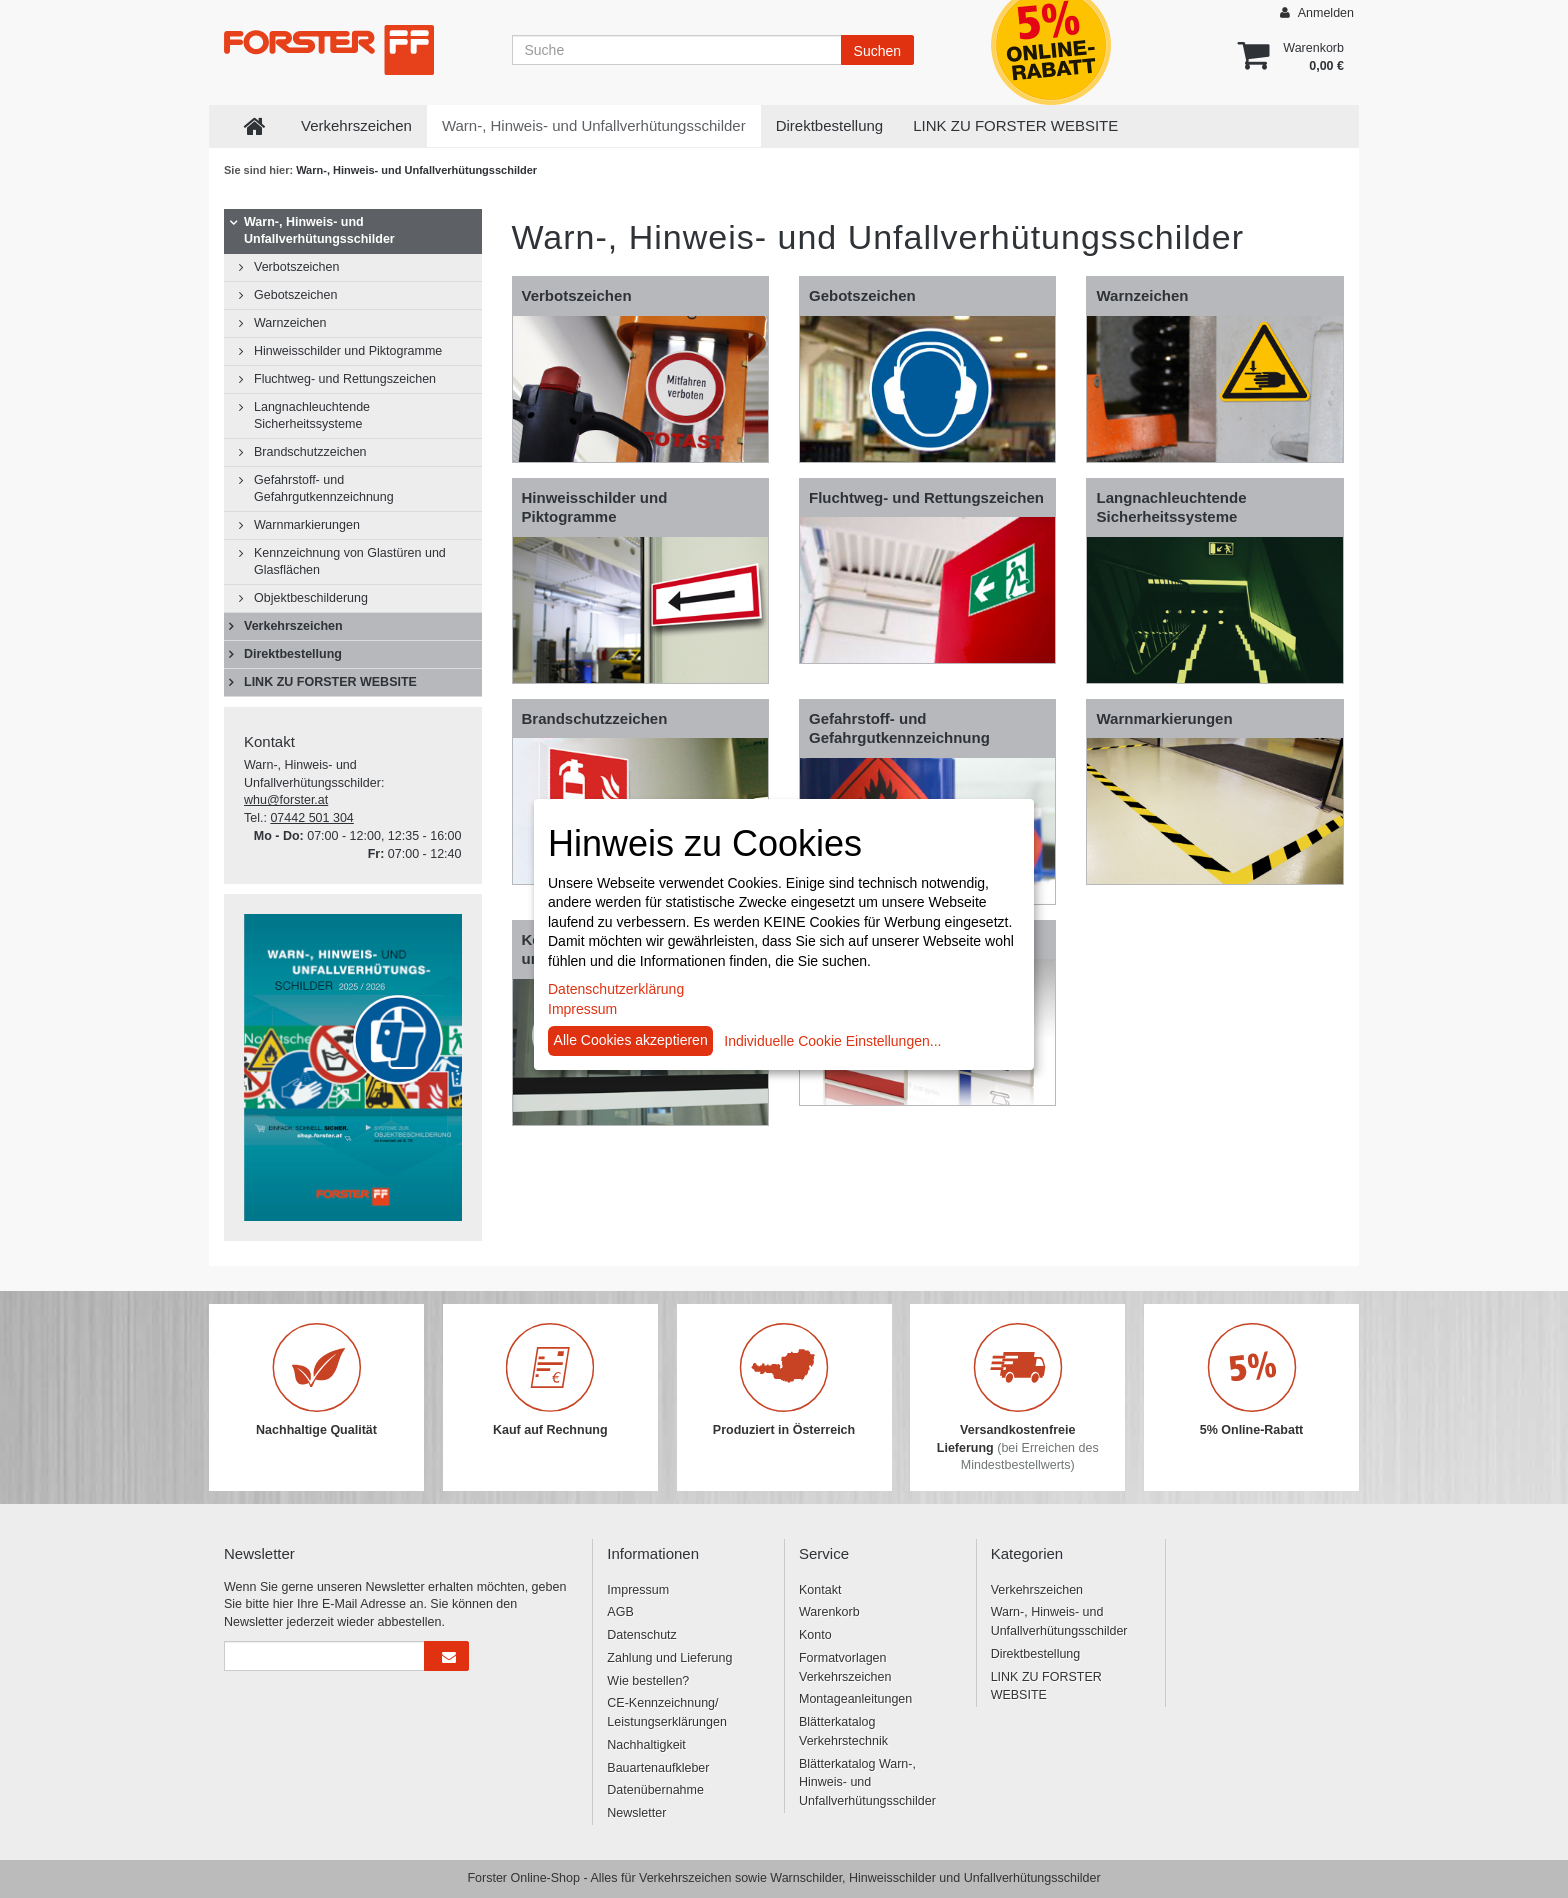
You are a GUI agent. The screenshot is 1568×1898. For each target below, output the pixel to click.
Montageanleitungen (855, 1699)
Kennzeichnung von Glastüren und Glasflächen (350, 561)
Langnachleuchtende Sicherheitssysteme (312, 415)
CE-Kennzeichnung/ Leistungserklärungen (667, 1712)
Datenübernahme (655, 1790)
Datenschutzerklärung (616, 989)
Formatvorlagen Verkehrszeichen (845, 1667)
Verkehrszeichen (356, 125)
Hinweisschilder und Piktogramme (348, 351)
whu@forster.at (286, 800)
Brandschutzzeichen (310, 452)
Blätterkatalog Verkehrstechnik (843, 1731)
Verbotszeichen (296, 267)
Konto (815, 1635)
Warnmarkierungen (307, 525)
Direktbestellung (830, 125)
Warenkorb (829, 1612)
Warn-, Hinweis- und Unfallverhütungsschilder (594, 125)
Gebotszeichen (295, 295)
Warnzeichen (290, 323)
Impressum (638, 1590)
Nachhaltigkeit (646, 1745)
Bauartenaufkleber (658, 1768)
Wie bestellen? (648, 1681)
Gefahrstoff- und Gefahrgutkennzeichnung (324, 488)
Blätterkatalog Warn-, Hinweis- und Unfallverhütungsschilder (867, 1783)
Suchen (877, 51)
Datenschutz (641, 1635)
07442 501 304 (311, 818)
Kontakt (820, 1590)
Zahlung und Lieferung (669, 1658)
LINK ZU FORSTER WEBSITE (1015, 125)
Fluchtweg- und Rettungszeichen (345, 379)
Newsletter (636, 1813)
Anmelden (1317, 12)
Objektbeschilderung (311, 598)
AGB (620, 1612)
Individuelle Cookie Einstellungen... (832, 1041)
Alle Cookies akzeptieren (631, 1040)
